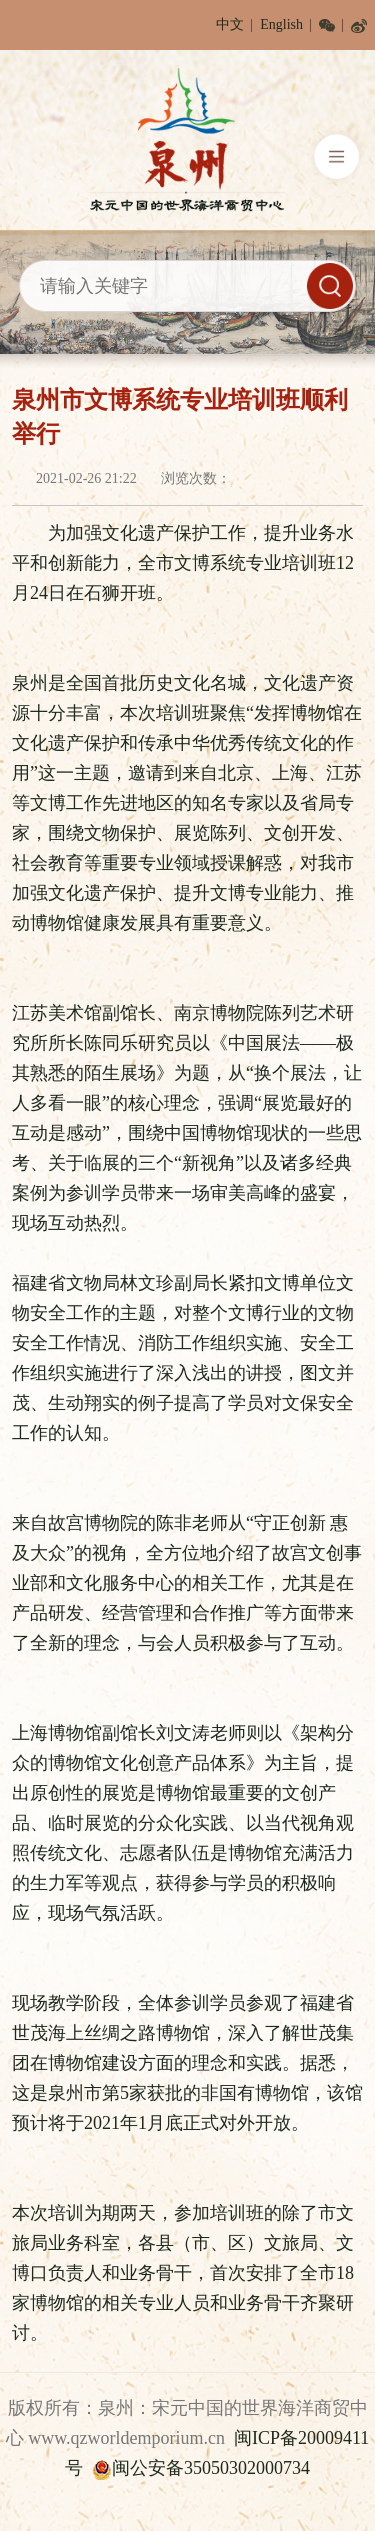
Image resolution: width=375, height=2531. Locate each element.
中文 (230, 24)
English (281, 24)
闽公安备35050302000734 (201, 2468)
